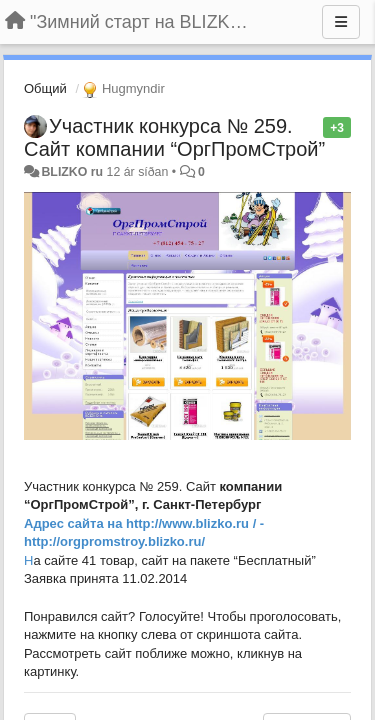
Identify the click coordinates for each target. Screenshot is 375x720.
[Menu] (341, 22)
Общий (45, 88)
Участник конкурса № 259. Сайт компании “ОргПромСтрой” (174, 137)
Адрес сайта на (75, 523)
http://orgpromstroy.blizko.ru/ (114, 541)
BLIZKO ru (73, 172)
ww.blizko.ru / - (218, 523)
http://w (149, 523)
